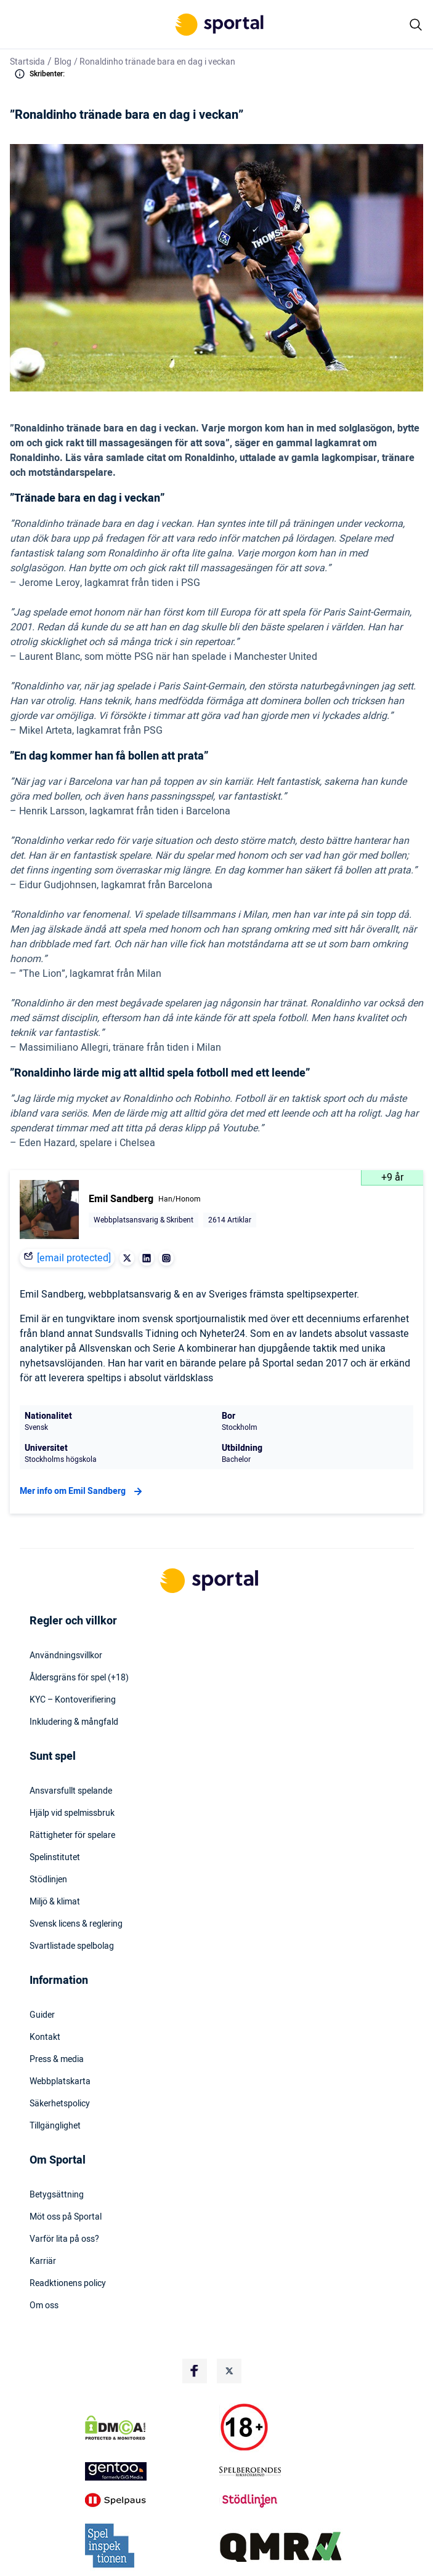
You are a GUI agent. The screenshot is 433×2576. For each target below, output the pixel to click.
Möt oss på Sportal (66, 2217)
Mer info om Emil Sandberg (82, 1491)
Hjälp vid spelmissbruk (72, 1813)
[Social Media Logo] (194, 2371)
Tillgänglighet (55, 2126)
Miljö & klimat (55, 1902)
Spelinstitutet (55, 1858)
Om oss (44, 2306)
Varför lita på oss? (64, 2239)
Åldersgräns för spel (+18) (79, 1678)
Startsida (27, 61)
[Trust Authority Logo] (149, 2471)
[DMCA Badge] (149, 2427)
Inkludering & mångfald (74, 1722)
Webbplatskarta (60, 2082)
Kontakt (45, 2037)
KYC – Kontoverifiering (73, 1700)
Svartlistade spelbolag (72, 1946)
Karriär (43, 2261)
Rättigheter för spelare (72, 1835)
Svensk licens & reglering (76, 1924)
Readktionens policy (68, 2283)
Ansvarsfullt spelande (71, 1791)
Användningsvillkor (66, 1656)
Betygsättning (57, 2195)
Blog (62, 61)
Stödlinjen (48, 1880)
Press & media (57, 2059)
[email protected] (74, 1258)
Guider (42, 2015)
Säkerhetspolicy (60, 2104)
